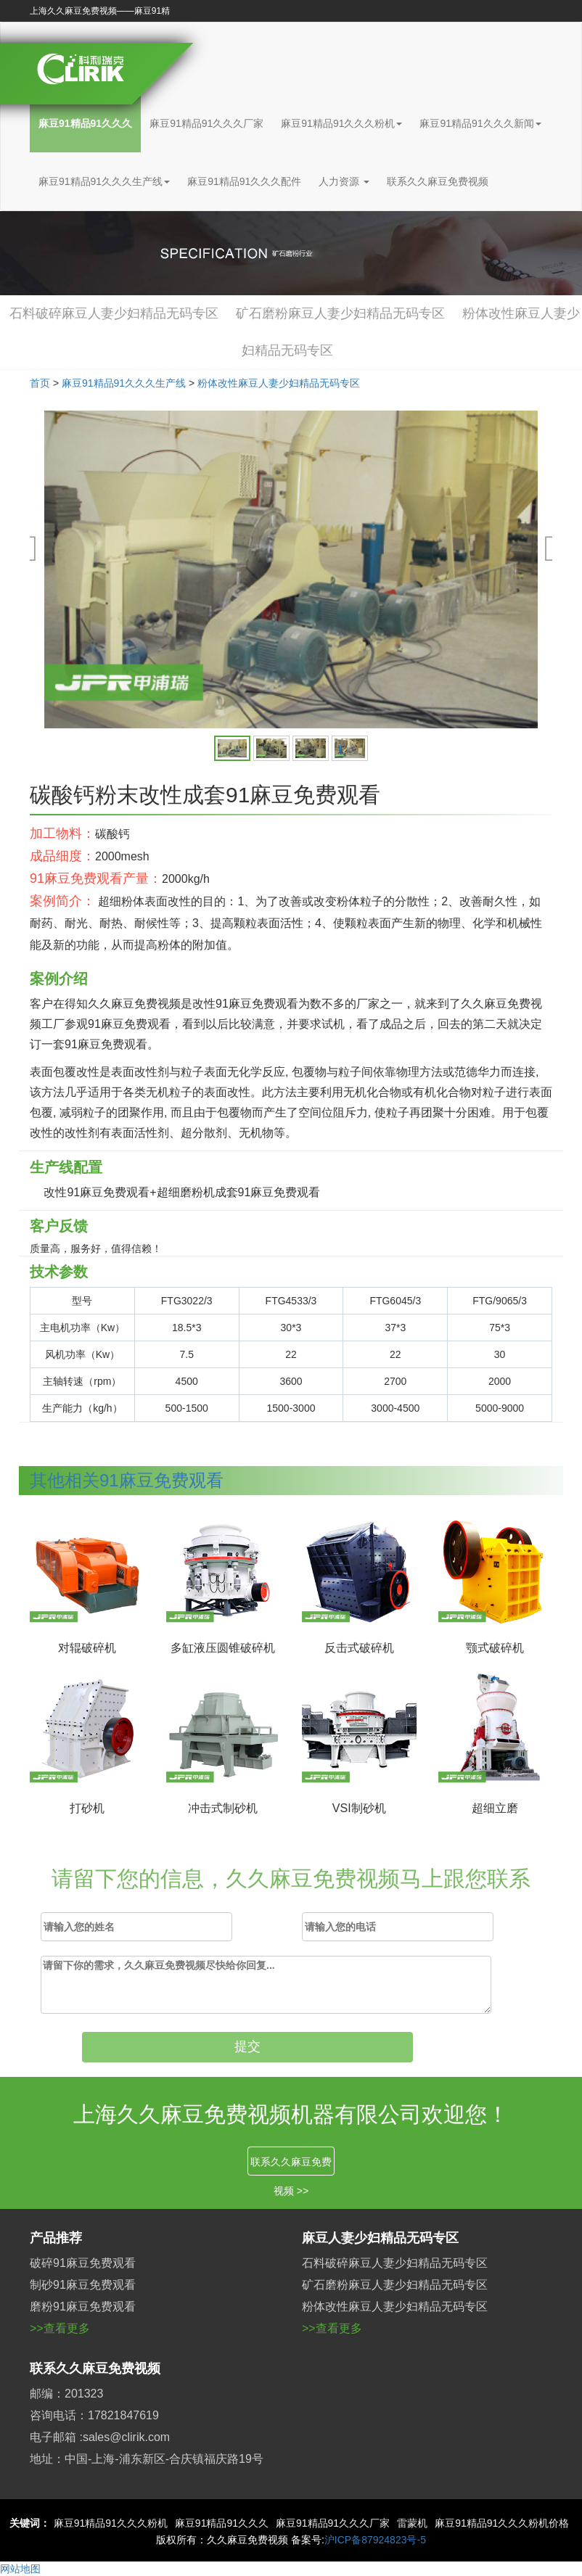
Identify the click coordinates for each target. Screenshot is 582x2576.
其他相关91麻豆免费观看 (127, 1480)
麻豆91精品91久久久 (85, 123)
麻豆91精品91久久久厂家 (206, 123)
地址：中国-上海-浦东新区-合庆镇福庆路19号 (146, 2459)
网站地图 (20, 2569)
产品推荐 (56, 2238)
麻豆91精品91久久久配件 (244, 181)
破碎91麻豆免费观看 (83, 2263)
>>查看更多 (60, 2328)
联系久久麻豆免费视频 (437, 181)
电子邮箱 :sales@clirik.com (100, 2437)
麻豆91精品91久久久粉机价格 (502, 2523)
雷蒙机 (412, 2523)
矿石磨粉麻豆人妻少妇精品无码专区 (340, 313)
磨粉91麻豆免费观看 (83, 2306)
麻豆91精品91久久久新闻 (480, 123)
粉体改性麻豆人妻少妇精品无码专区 (278, 383)
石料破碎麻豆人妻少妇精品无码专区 (113, 313)
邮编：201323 (66, 2393)
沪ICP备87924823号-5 (375, 2540)
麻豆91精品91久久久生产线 (104, 181)
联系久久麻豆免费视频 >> (291, 2166)
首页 (40, 383)
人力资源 (344, 181)
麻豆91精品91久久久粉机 (341, 123)
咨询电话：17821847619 (94, 2415)
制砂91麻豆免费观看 (83, 2285)
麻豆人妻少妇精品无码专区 (380, 2238)
